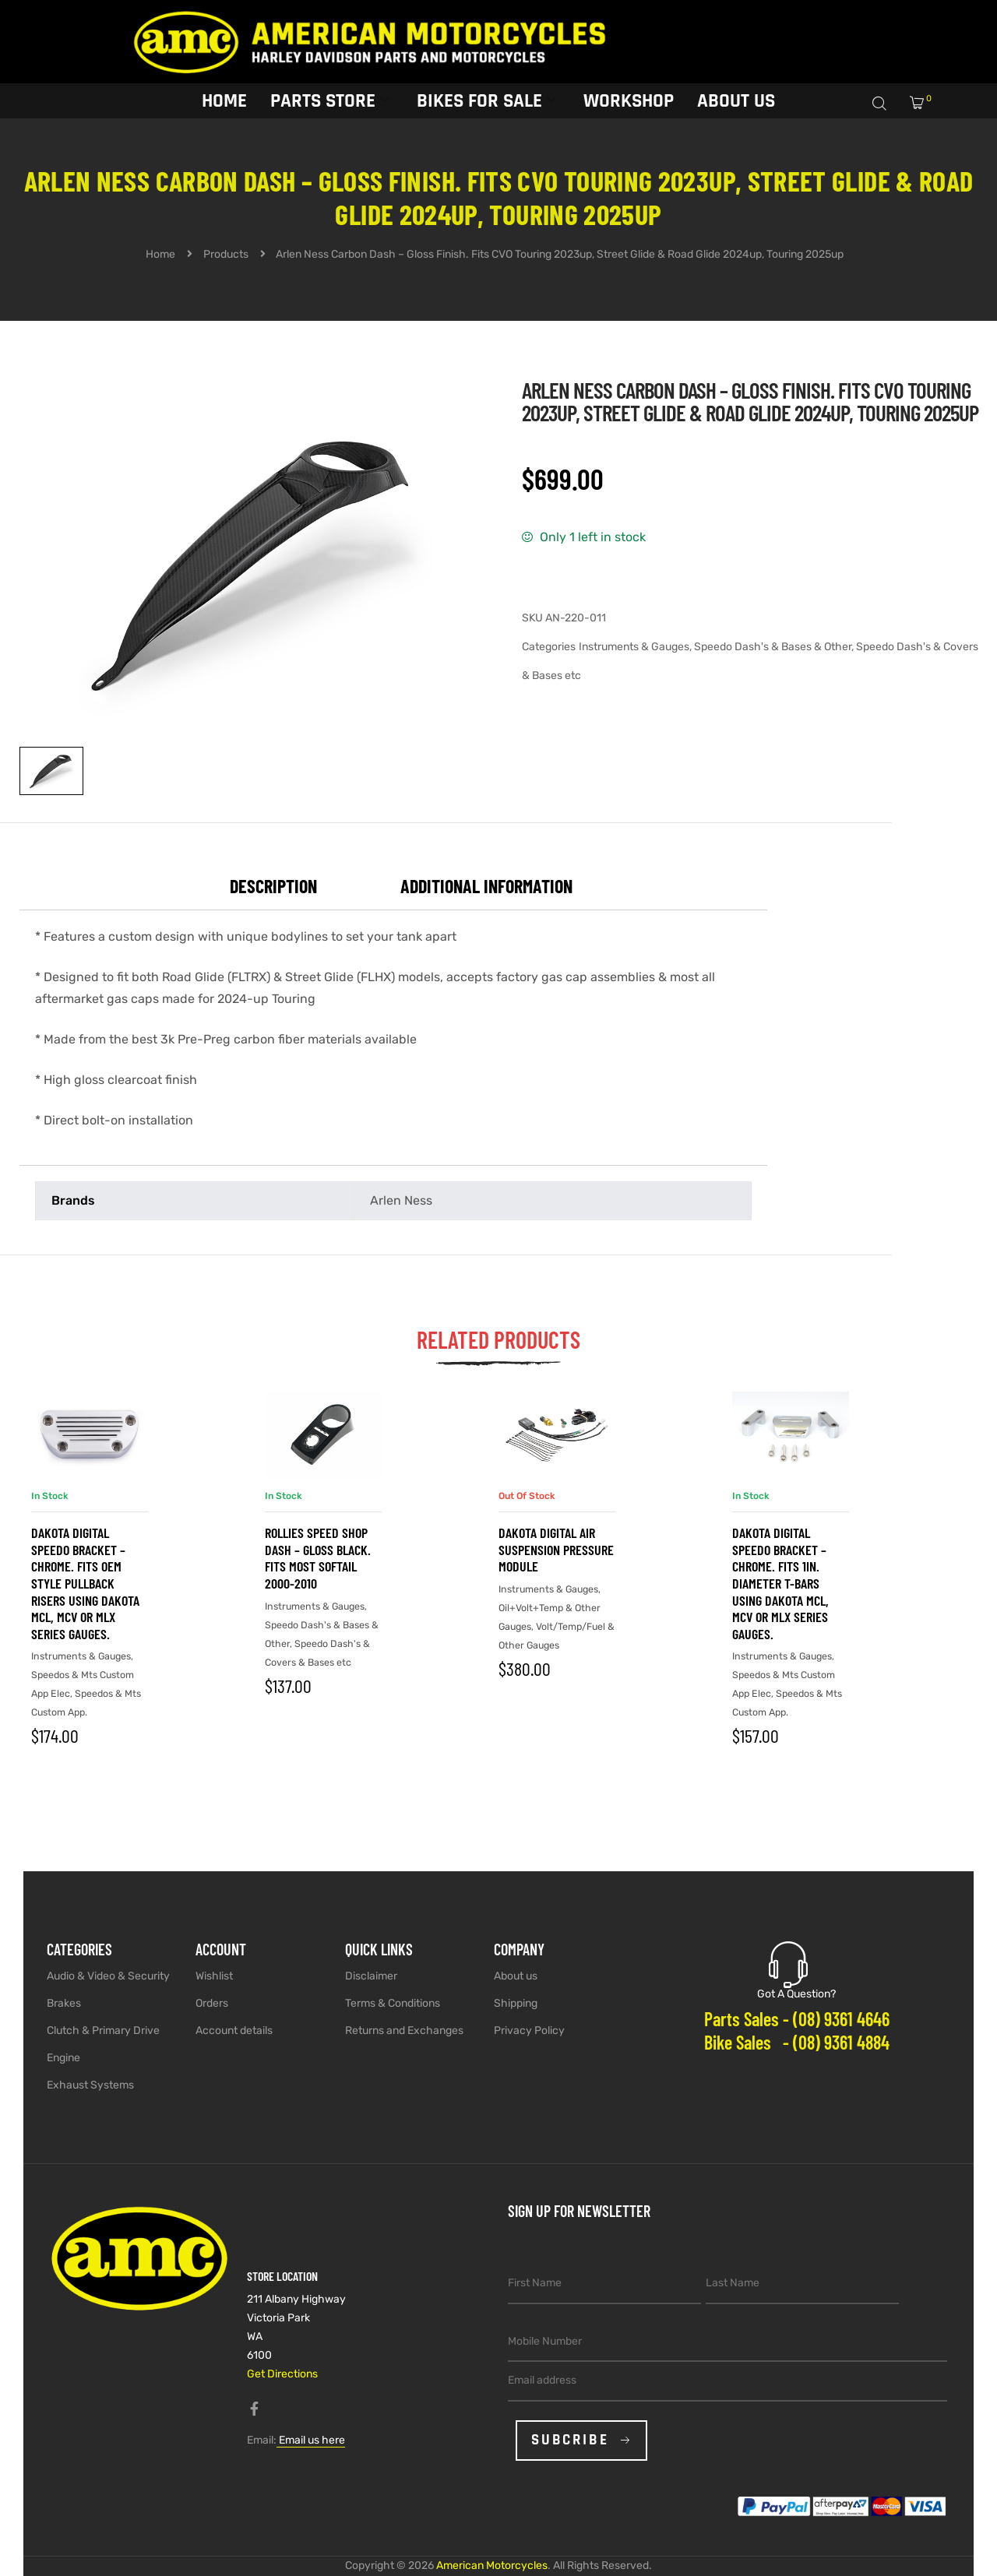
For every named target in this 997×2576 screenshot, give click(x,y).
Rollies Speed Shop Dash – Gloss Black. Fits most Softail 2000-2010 (318, 1558)
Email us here (311, 2440)
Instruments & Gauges (634, 646)
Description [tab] (273, 886)
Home (224, 99)
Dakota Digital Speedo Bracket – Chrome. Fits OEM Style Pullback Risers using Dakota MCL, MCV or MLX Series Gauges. (85, 1583)
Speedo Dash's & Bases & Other (772, 646)
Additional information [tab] (486, 886)
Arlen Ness (401, 1200)
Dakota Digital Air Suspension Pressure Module (556, 1549)
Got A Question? (796, 1994)
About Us (736, 99)
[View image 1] (51, 771)
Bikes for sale (486, 99)
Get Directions (282, 2374)
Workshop (628, 99)
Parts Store (329, 99)
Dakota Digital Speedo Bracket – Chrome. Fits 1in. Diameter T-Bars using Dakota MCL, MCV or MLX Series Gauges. (780, 1583)
